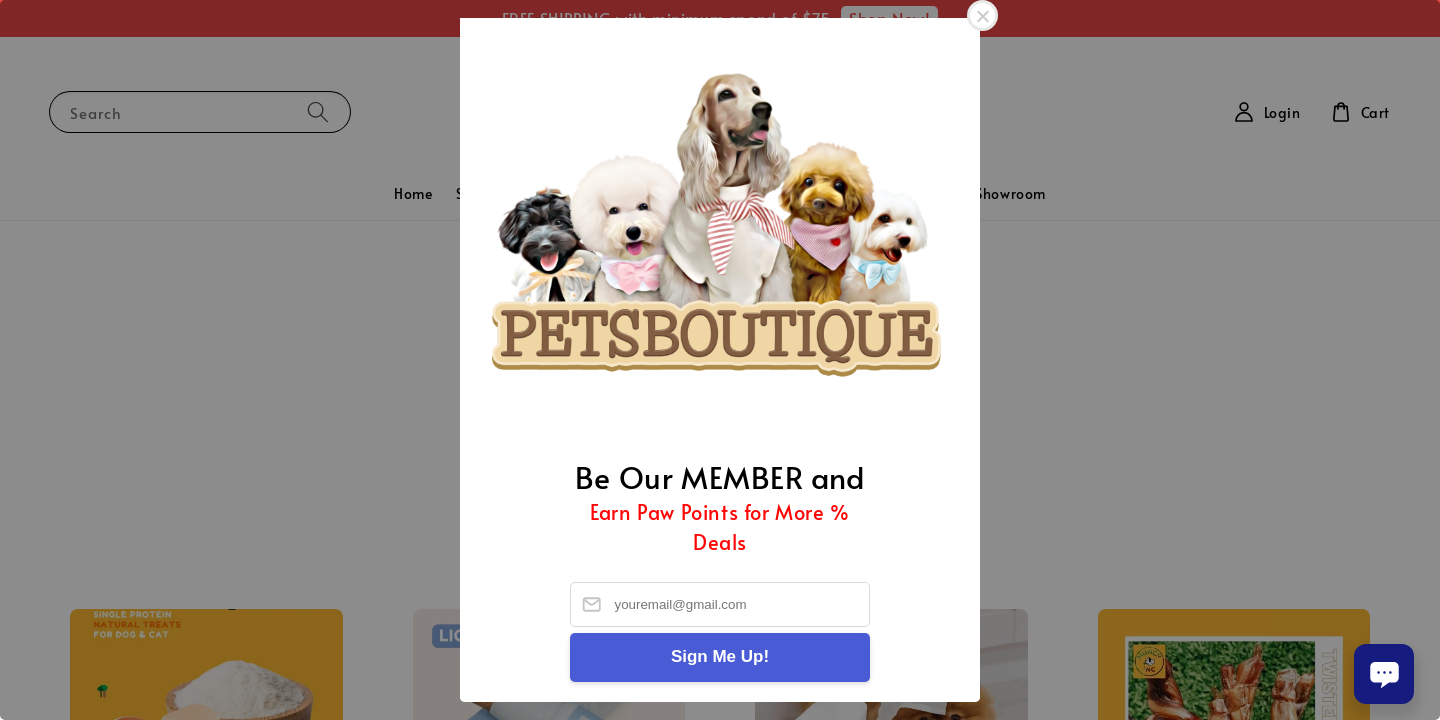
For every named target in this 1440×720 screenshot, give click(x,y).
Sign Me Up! (720, 656)
